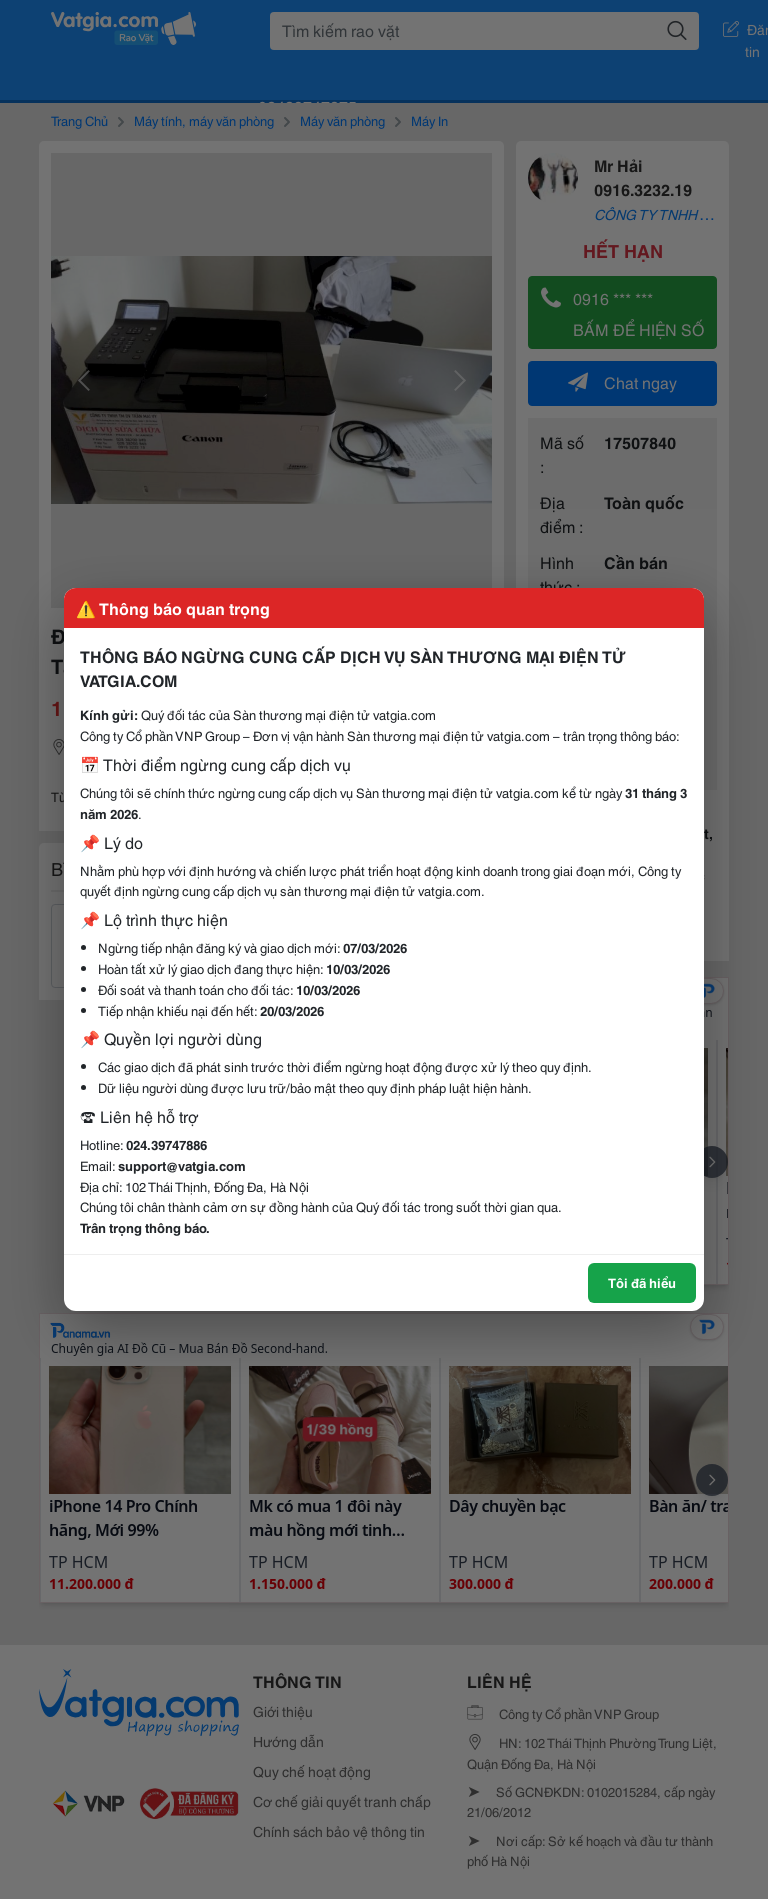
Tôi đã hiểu (642, 1282)
